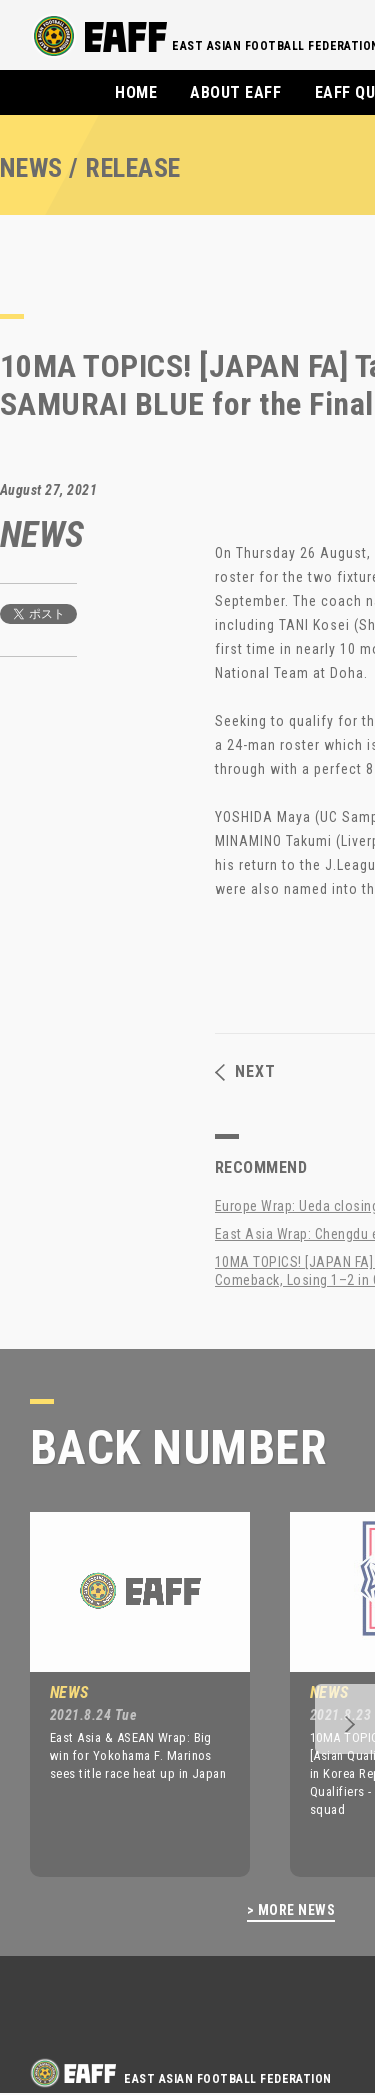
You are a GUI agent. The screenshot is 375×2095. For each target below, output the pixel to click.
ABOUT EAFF (235, 92)
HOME (136, 92)
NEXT (245, 1072)
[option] (125, 1694)
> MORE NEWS (291, 1910)
